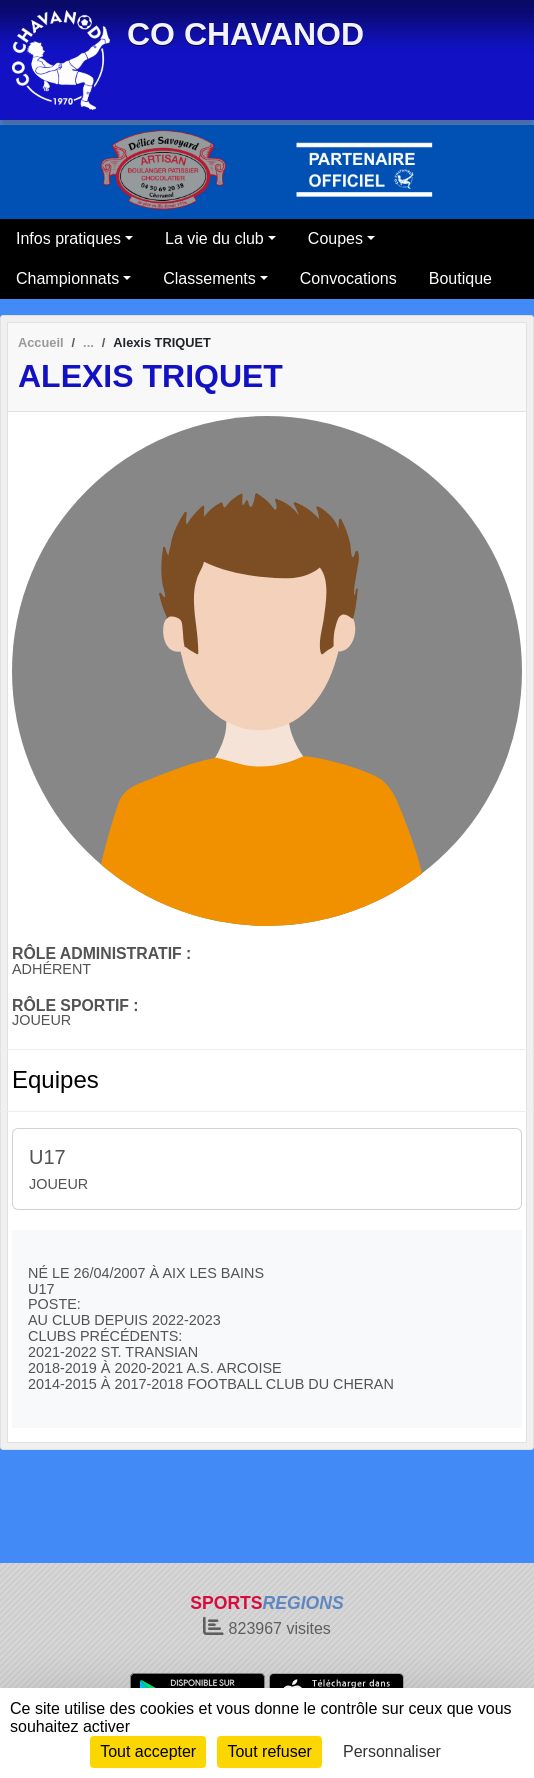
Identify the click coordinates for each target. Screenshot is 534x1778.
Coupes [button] (335, 238)
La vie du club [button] (214, 238)
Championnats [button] (67, 278)
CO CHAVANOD (245, 34)
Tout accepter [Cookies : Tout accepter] (148, 1751)
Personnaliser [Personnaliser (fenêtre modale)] (392, 1751)
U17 (47, 1157)
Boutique (460, 278)
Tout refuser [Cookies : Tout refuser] (269, 1751)
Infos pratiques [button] (68, 238)
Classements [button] (209, 278)
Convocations (348, 278)
